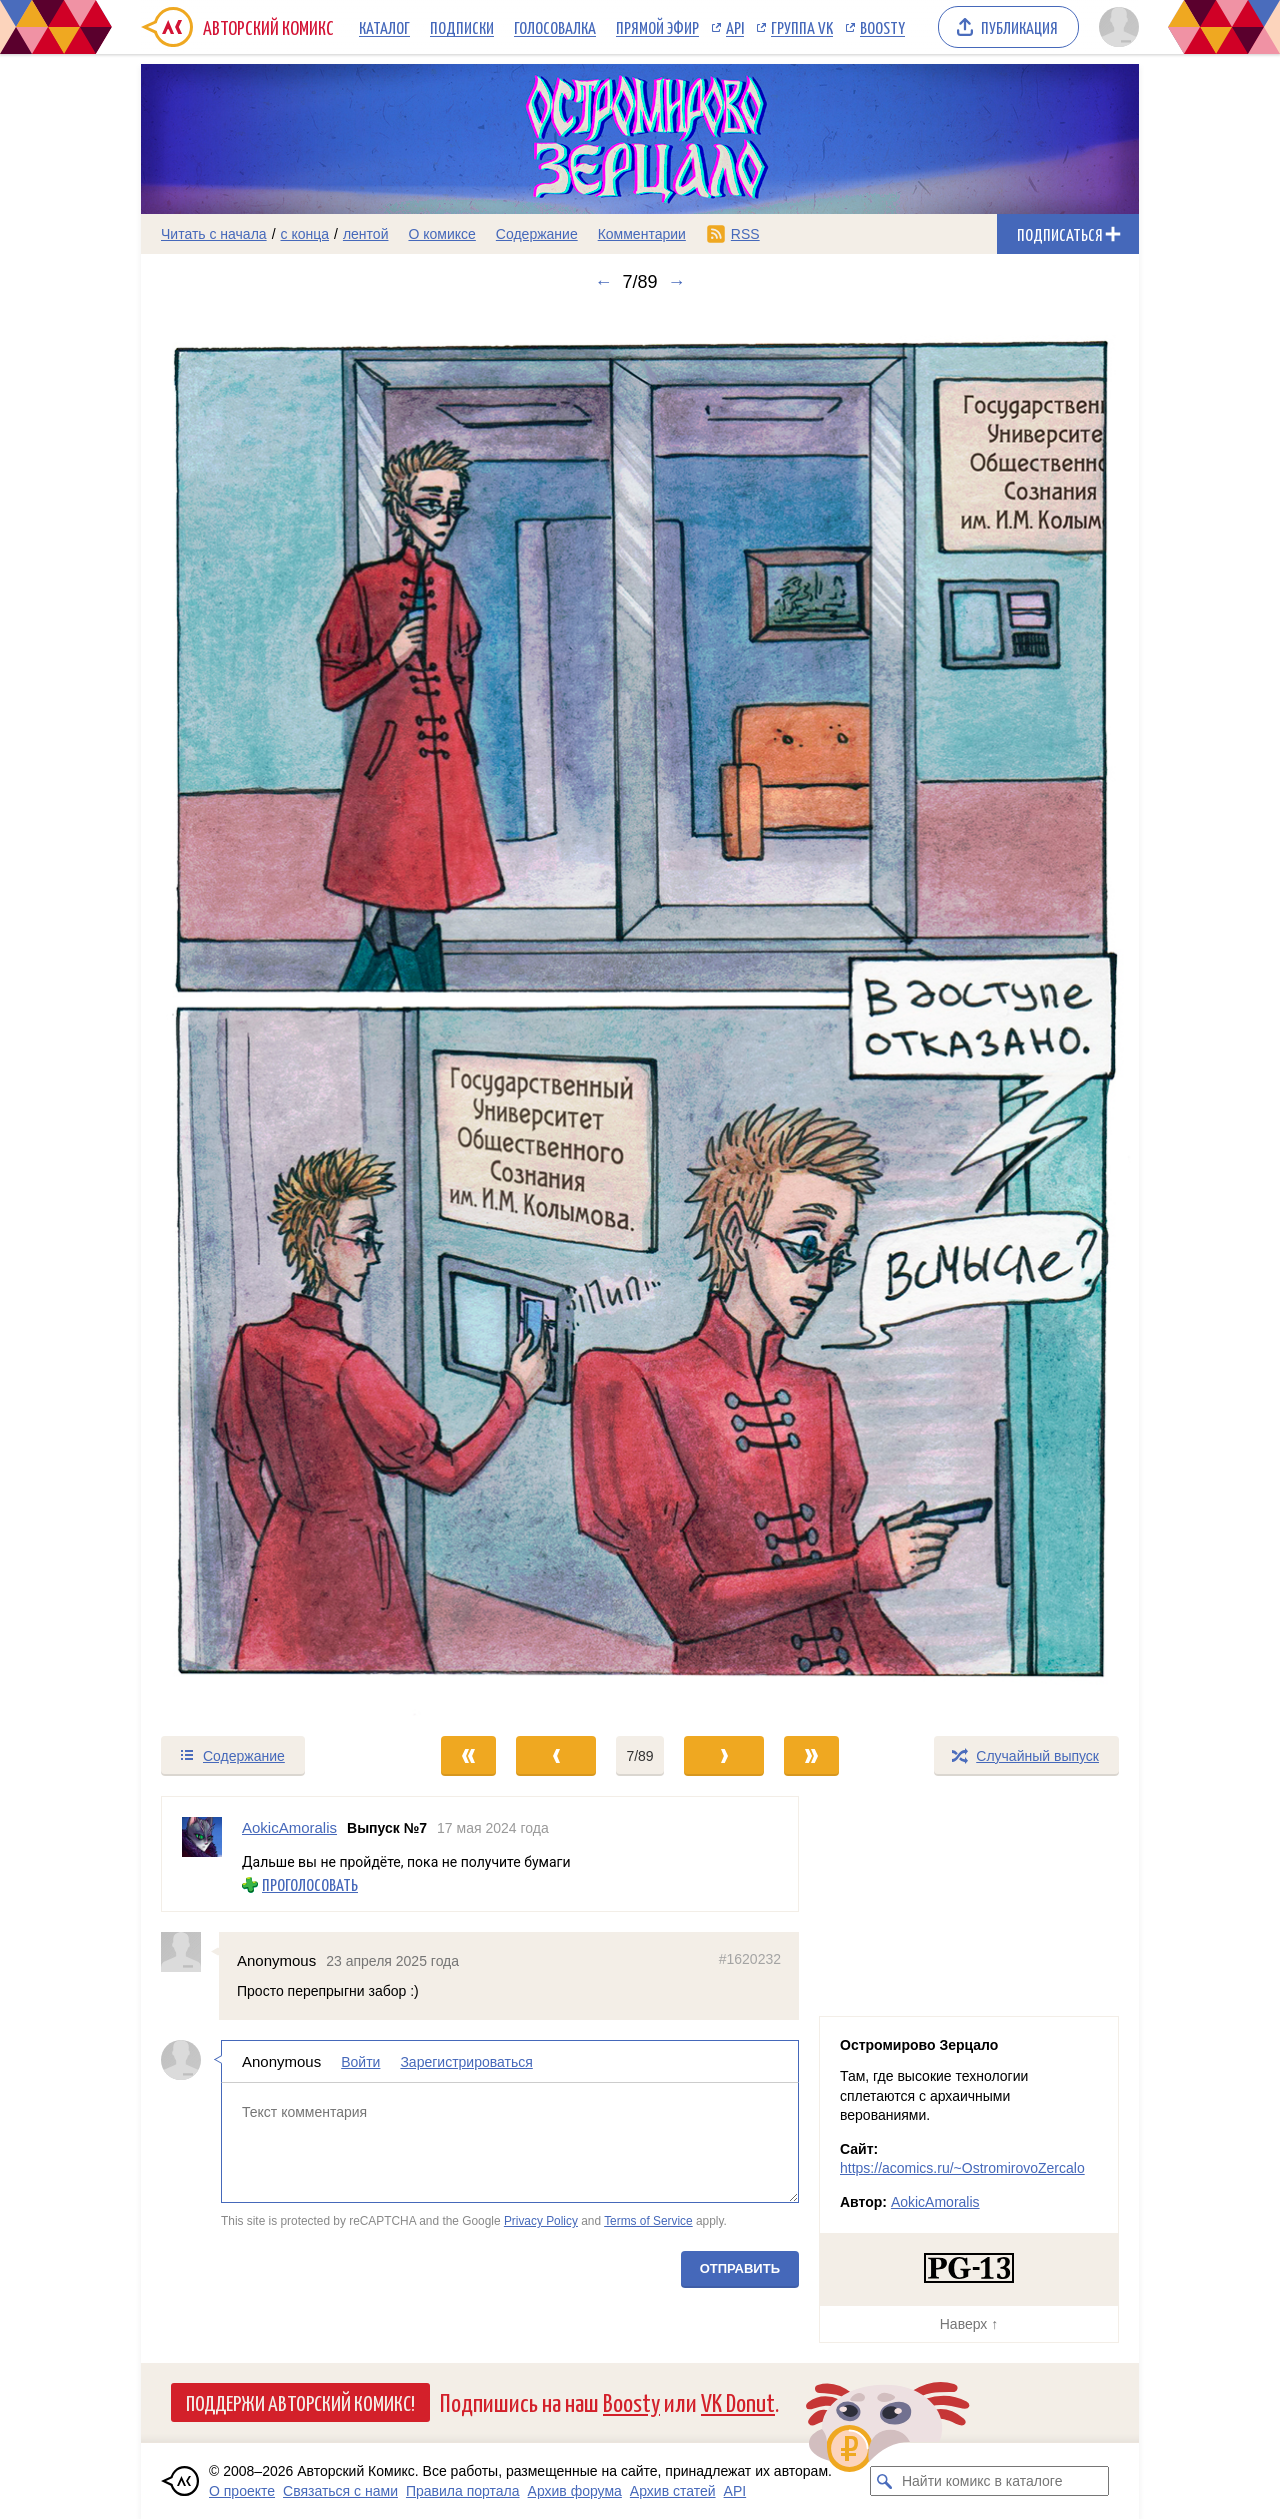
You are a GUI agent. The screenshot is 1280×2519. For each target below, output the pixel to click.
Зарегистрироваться (466, 2061)
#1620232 (750, 1959)
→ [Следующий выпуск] (677, 282)
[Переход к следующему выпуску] (640, 1013)
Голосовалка (555, 27)
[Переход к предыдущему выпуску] (266, 1013)
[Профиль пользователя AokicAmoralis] (202, 1854)
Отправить (740, 2267)
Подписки (462, 27)
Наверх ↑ (969, 2324)
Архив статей (673, 2491)
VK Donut (738, 2401)
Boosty (882, 27)
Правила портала (463, 2491)
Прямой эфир (657, 27)
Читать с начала (214, 234)
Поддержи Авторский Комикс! (300, 2402)
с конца (305, 234)
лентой (366, 234)
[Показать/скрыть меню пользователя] (1115, 27)
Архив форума (575, 2491)
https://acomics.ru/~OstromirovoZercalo (962, 2168)
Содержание (537, 234)
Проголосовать (310, 1884)
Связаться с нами (340, 2491)
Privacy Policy (541, 2221)
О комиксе (441, 234)
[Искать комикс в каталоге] (885, 2481)
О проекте (242, 2491)
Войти (360, 2061)
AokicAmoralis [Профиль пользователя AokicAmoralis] (289, 1827)
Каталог (384, 27)
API (735, 27)
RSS (745, 234)
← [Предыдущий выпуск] (603, 282)
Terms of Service (648, 2221)
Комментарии (642, 234)
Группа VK (802, 27)
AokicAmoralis (935, 2202)
